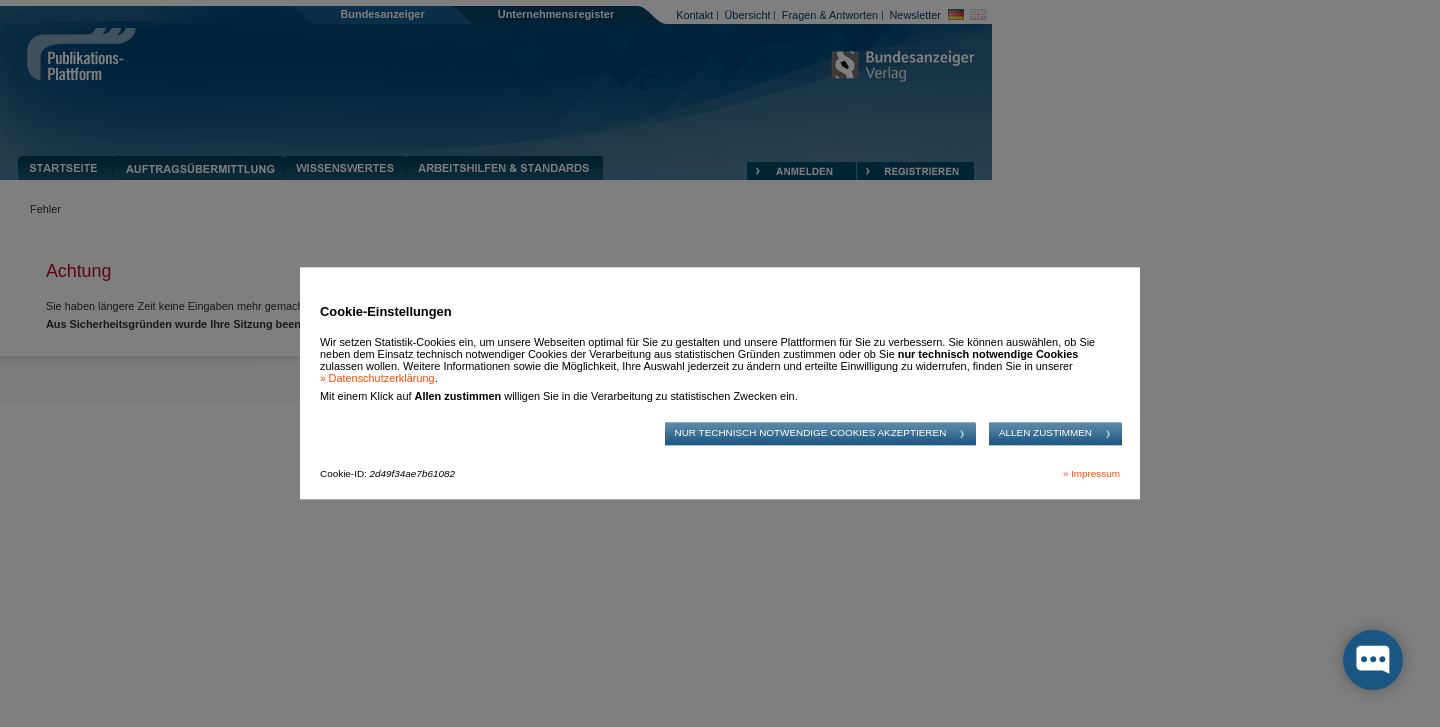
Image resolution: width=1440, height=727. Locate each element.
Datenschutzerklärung (382, 379)
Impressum (1095, 473)
